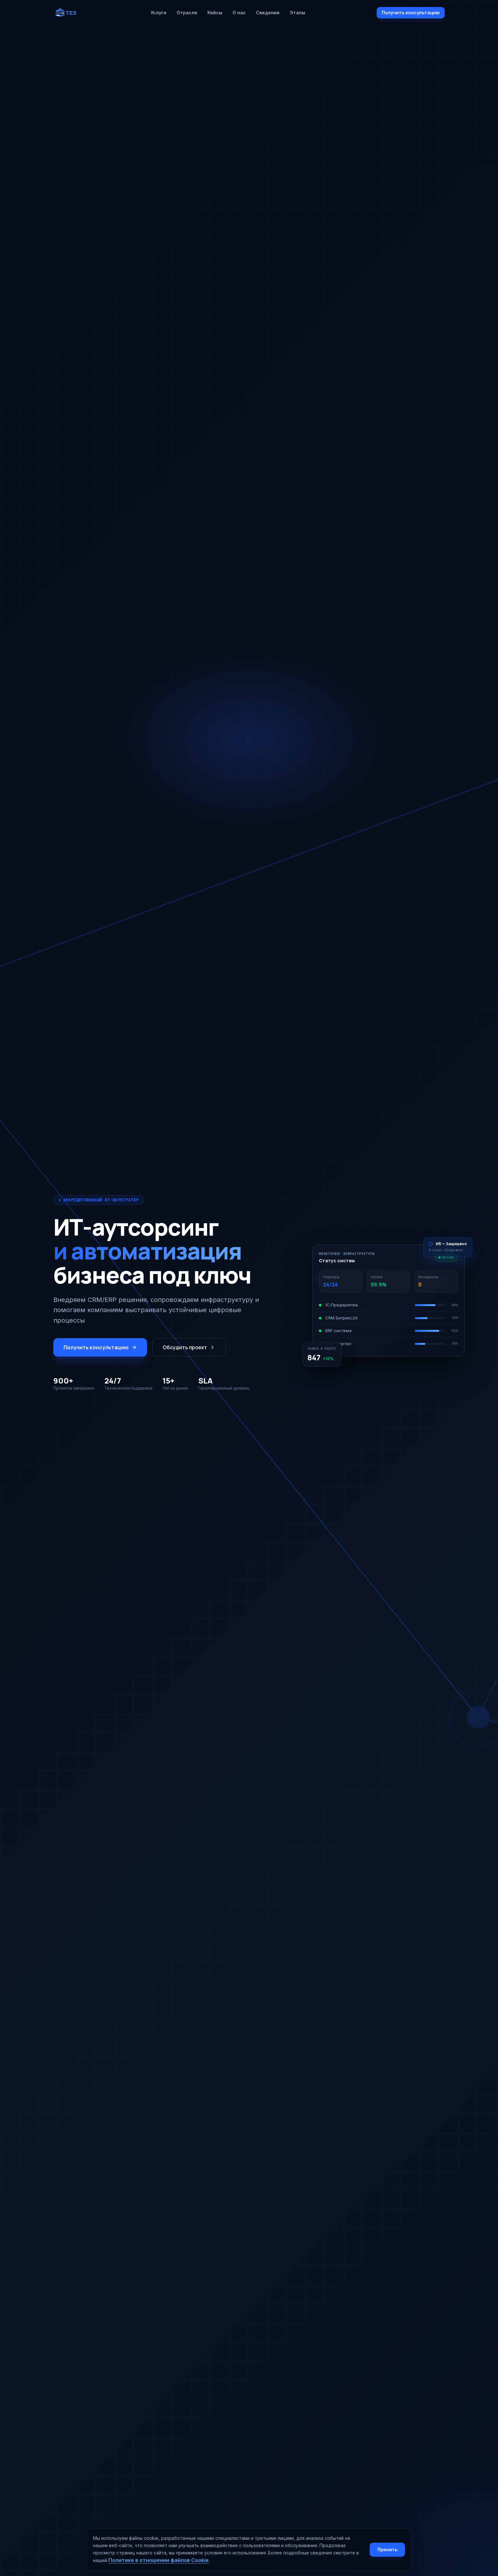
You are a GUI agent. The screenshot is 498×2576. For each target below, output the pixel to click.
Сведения (267, 12)
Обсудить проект (189, 1347)
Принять (387, 2549)
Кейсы (214, 12)
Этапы (297, 12)
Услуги (158, 12)
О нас (239, 12)
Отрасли (187, 12)
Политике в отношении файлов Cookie (158, 2560)
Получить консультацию (411, 12)
